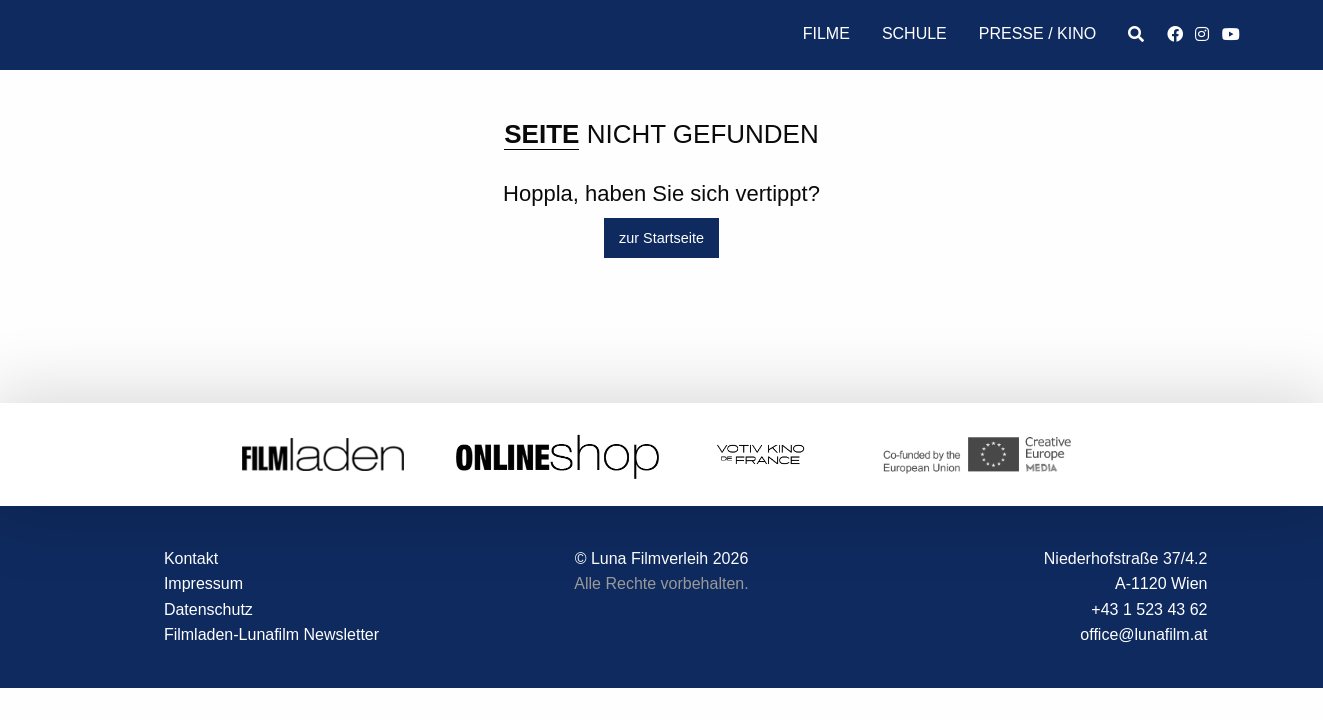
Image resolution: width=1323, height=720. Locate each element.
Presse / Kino (1037, 33)
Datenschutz (208, 609)
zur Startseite (661, 238)
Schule (914, 33)
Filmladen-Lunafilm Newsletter (271, 635)
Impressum (203, 583)
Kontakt (191, 558)
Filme (826, 33)
